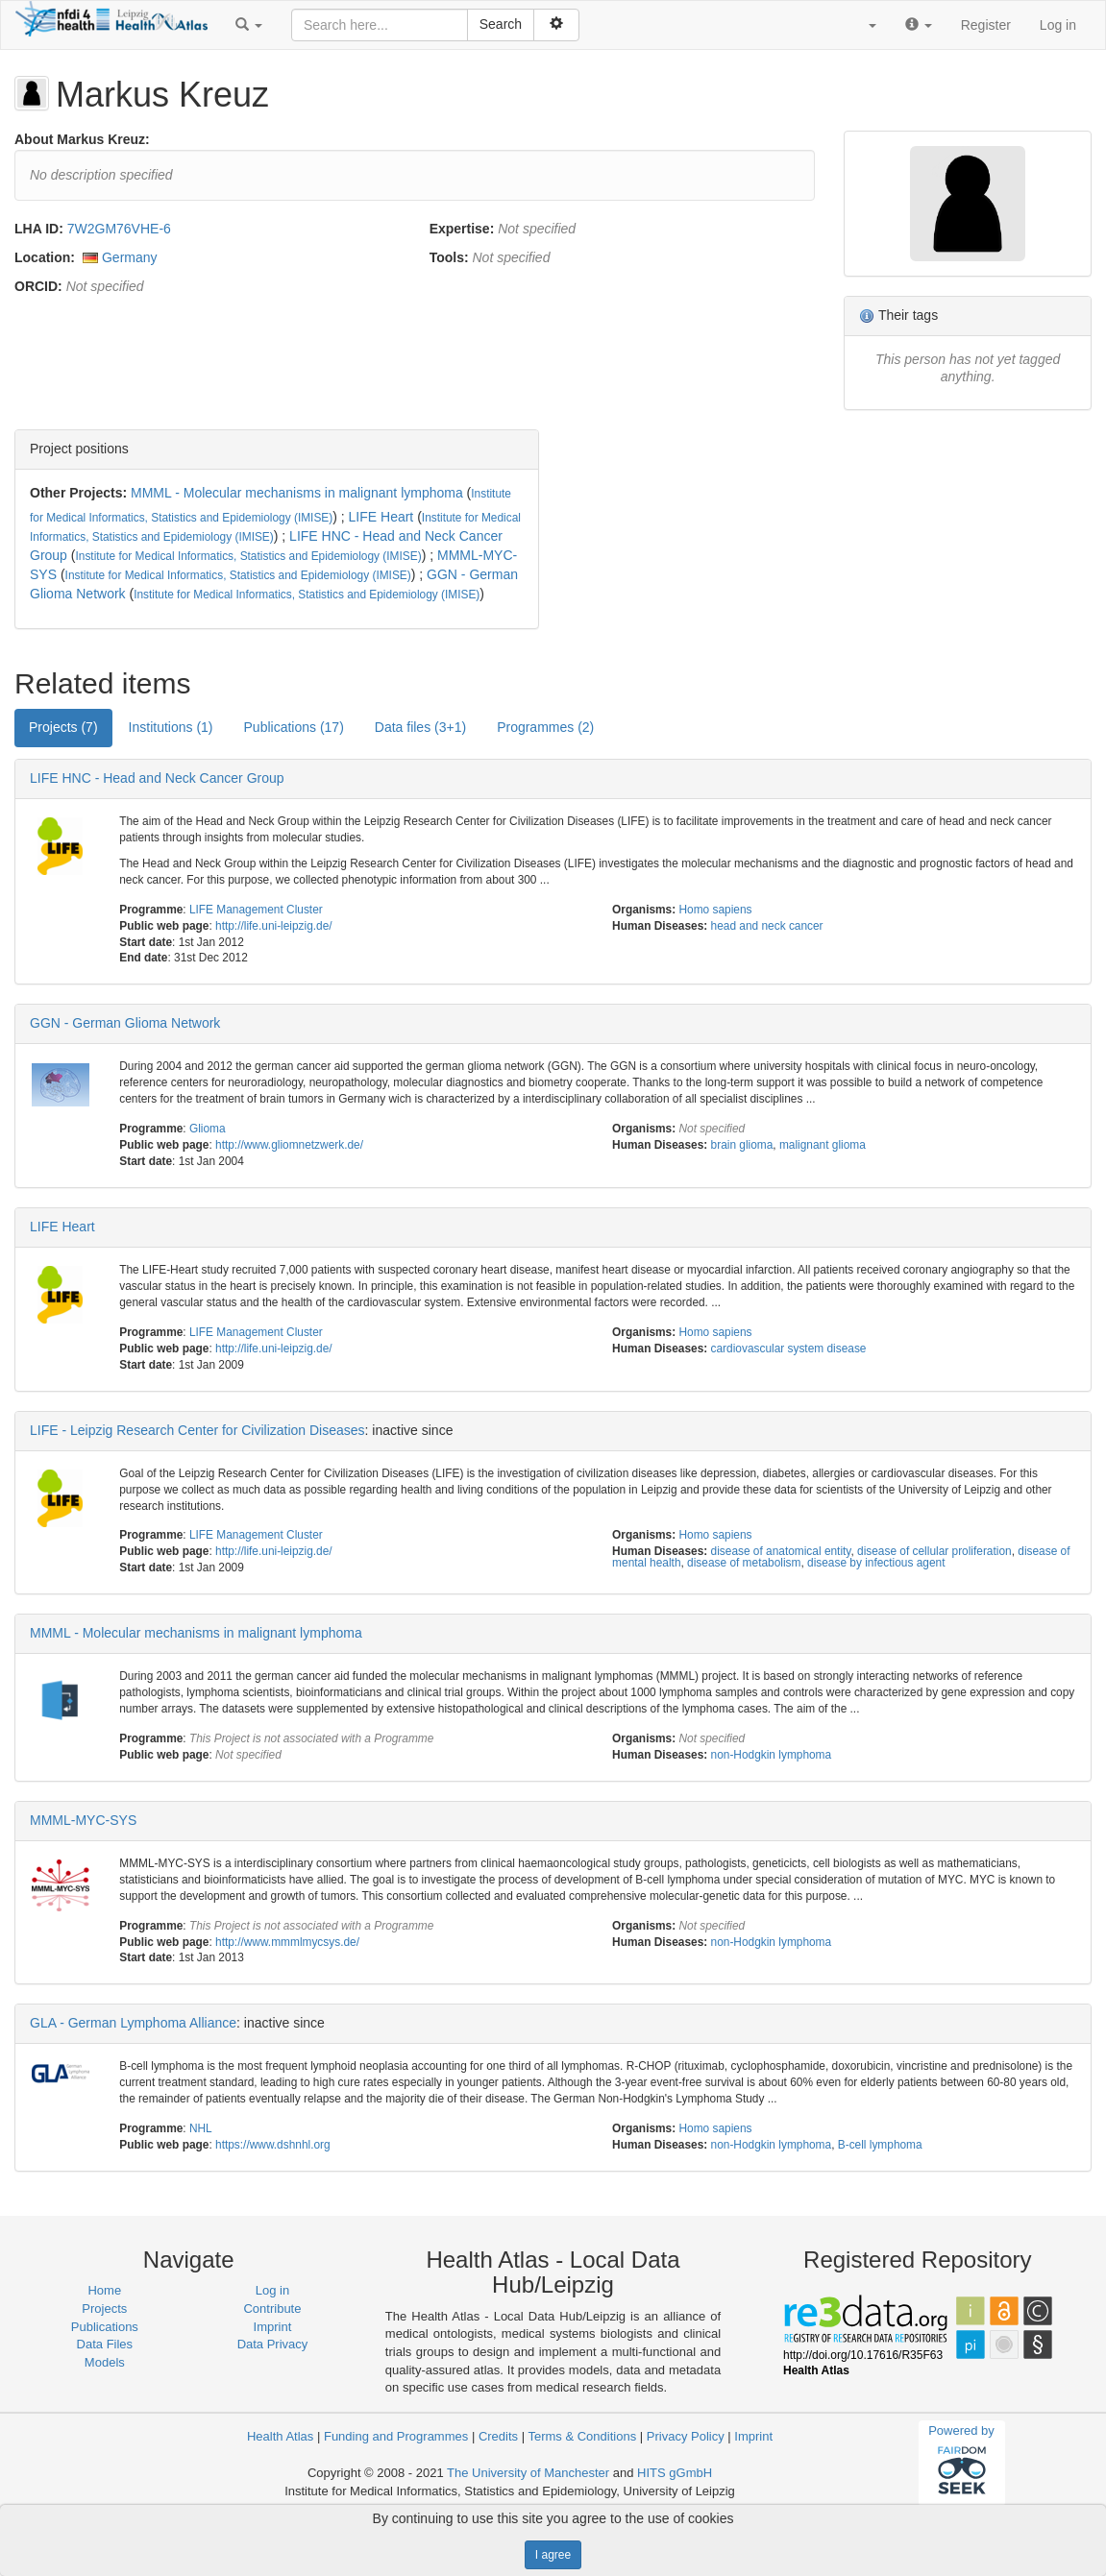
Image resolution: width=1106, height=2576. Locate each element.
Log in (1058, 25)
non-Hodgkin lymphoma (771, 1755)
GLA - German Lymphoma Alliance (133, 2022)
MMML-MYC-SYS (83, 1820)
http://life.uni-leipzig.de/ (273, 926)
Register (986, 25)
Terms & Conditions (582, 2436)
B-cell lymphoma (880, 2144)
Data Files (105, 2344)
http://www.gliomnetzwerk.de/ (289, 1145)
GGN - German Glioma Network (125, 1023)
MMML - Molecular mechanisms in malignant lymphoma (297, 492)
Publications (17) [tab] (294, 727)
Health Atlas (280, 2436)
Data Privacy (272, 2344)
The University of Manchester (528, 2473)
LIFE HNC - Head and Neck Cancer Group (157, 778)
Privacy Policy (686, 2436)
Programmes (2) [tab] (545, 727)
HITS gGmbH (674, 2473)
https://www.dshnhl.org (273, 2144)
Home (104, 2290)
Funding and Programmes (396, 2436)
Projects (104, 2308)
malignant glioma (822, 1145)
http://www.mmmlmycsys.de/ (287, 1942)
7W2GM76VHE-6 (119, 228)
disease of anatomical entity (781, 1551)
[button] (249, 25)
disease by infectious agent (876, 1562)
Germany (130, 257)
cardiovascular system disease (789, 1348)
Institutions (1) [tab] (171, 727)
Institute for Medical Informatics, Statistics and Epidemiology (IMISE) (248, 556)
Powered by (961, 2462)
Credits (498, 2436)
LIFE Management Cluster (256, 909)
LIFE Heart (381, 516)
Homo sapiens (715, 909)
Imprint (273, 2327)
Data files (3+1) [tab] (420, 727)
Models (105, 2362)
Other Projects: (78, 492)
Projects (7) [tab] (63, 727)
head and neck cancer (767, 926)
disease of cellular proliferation (934, 1551)
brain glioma (742, 1145)
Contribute (272, 2308)
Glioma (207, 1128)
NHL (200, 2128)
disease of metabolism (743, 1562)
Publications (104, 2327)
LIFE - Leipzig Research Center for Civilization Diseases (197, 1430)
